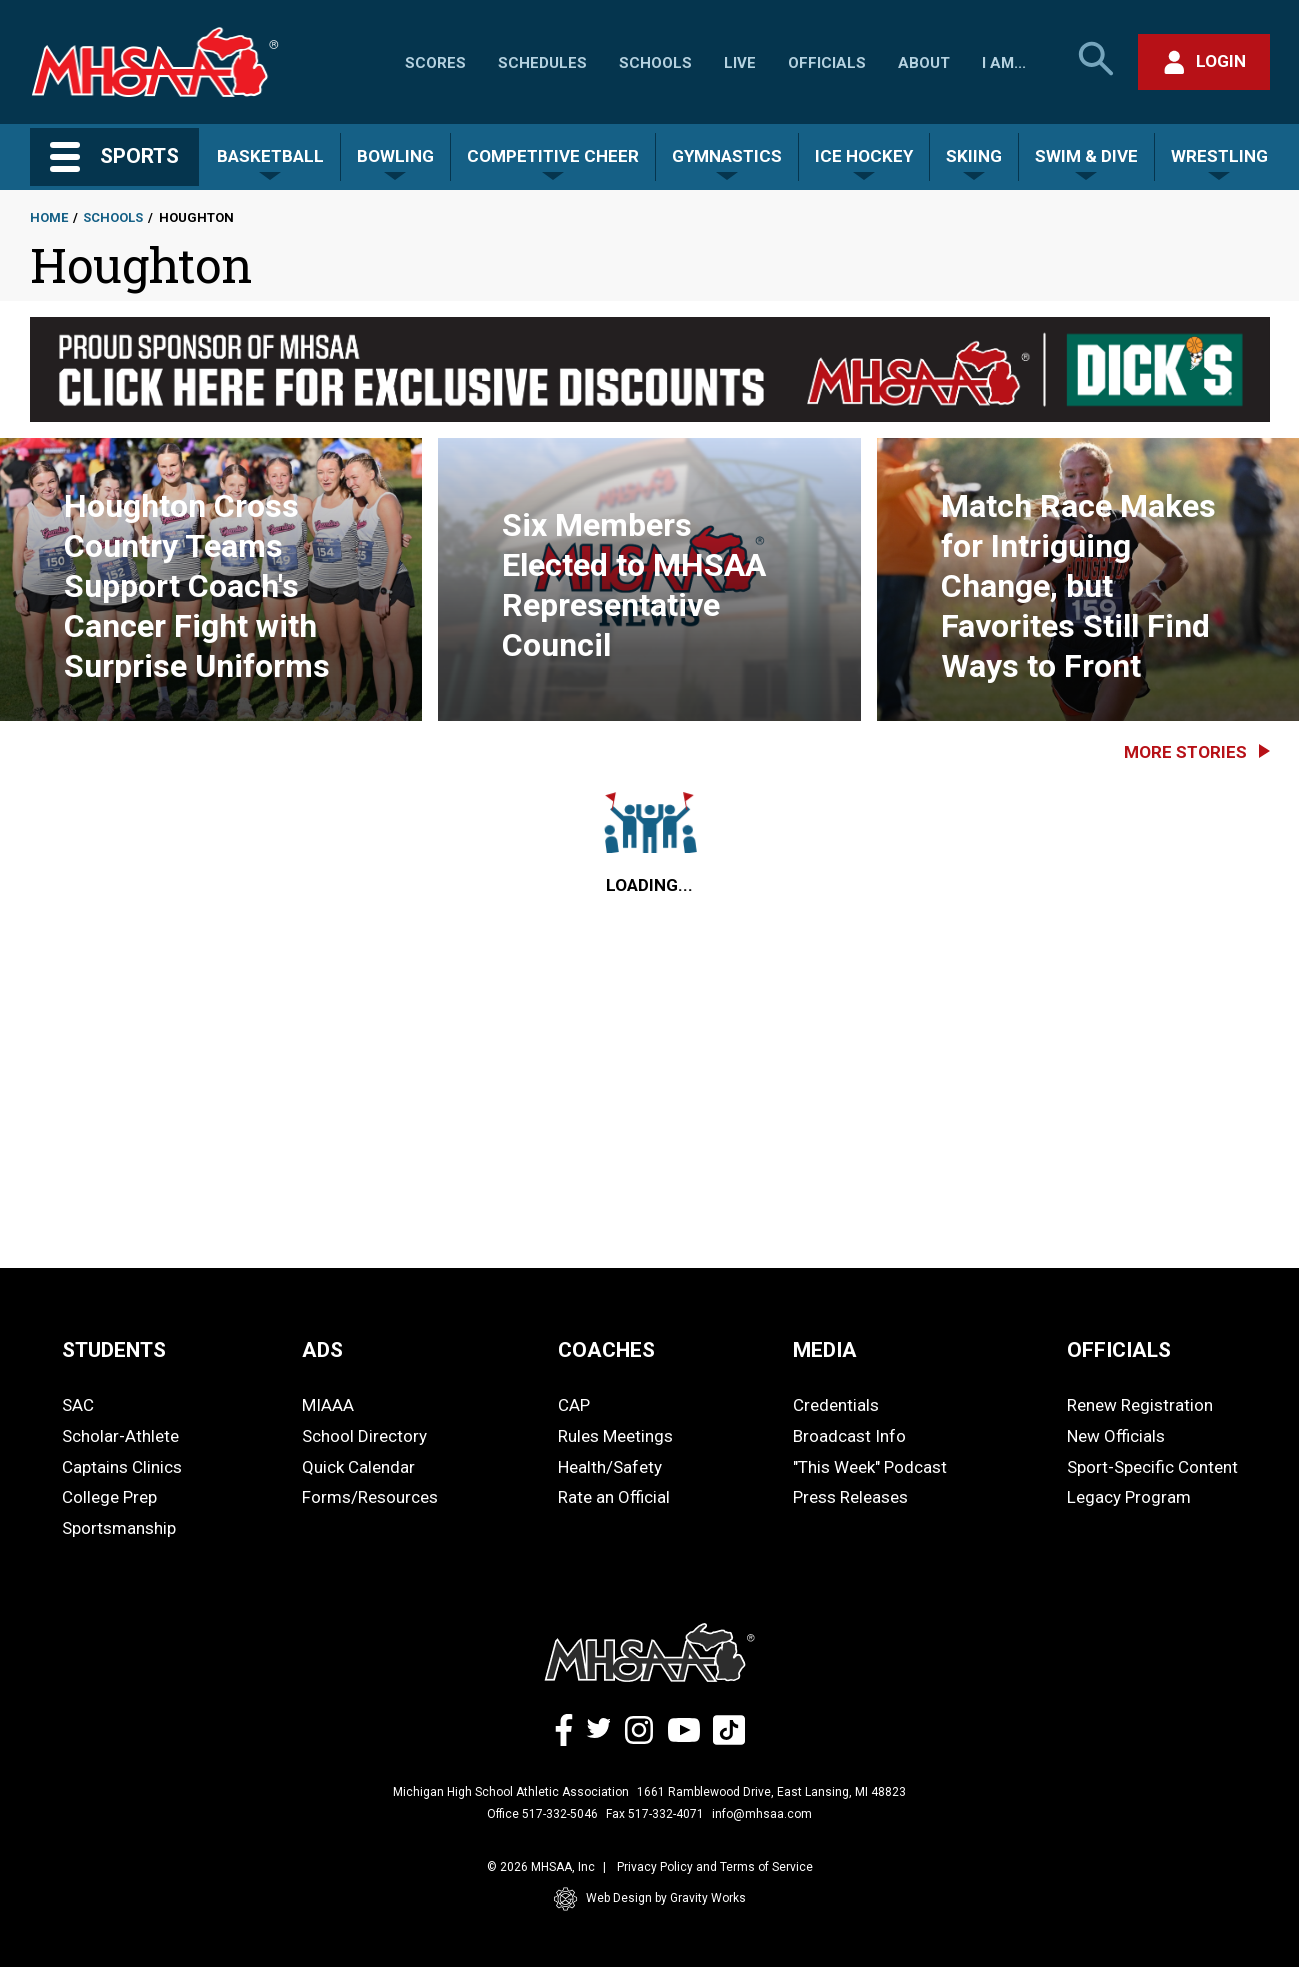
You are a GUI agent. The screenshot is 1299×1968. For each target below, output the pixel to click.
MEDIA (825, 1350)
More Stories (1185, 752)
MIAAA (328, 1405)
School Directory (364, 1436)
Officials (827, 63)
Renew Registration (1140, 1405)
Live (740, 63)
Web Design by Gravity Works (650, 1899)
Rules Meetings (615, 1436)
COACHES (606, 1350)
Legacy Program (1129, 1497)
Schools (655, 63)
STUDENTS (114, 1350)
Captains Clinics (122, 1467)
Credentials (836, 1405)
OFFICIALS (1119, 1350)
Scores (435, 63)
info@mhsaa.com (762, 1814)
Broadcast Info (849, 1436)
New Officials (1116, 1436)
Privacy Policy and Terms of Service (715, 1867)
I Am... (1004, 63)
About (924, 63)
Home (49, 217)
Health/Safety (610, 1467)
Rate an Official (614, 1497)
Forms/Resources (370, 1497)
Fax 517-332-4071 (655, 1814)
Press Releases (850, 1497)
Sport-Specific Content (1152, 1467)
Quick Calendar (358, 1467)
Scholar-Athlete (120, 1436)
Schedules (542, 63)
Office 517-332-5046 (542, 1814)
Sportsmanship (119, 1528)
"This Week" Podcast (870, 1467)
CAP (574, 1405)
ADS (322, 1350)
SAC (78, 1405)
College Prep (109, 1497)
